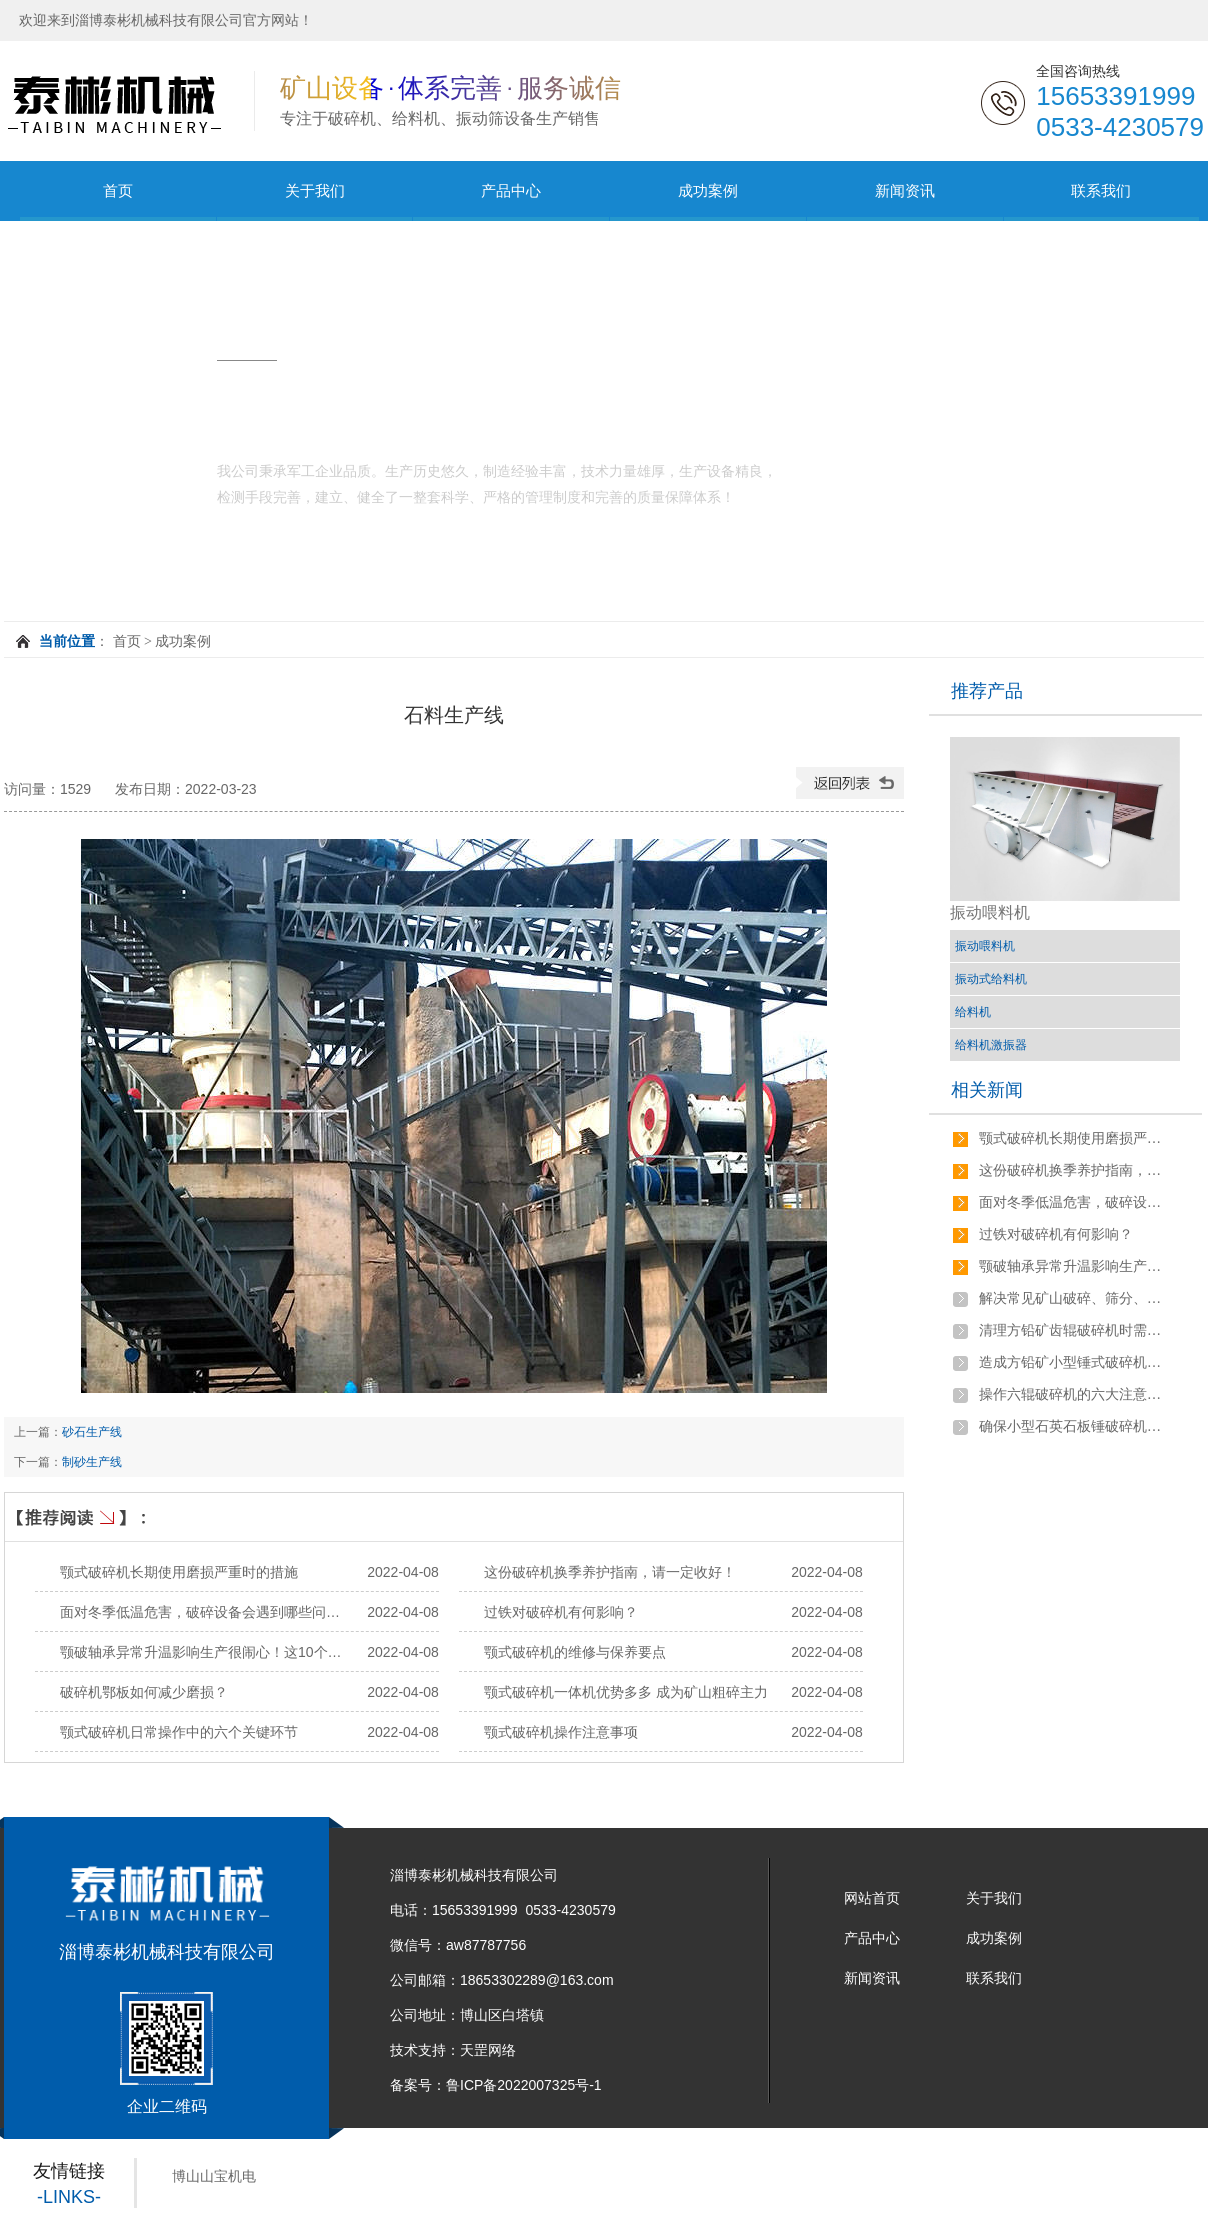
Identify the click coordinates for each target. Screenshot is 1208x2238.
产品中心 (511, 190)
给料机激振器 (991, 1045)
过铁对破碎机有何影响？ (561, 1612)
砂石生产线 (92, 1432)
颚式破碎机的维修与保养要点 (575, 1652)
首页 (118, 190)
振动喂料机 (985, 946)
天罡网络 (488, 2050)
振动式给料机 (991, 979)
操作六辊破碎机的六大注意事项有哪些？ (1074, 1394)
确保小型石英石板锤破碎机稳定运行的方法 (1074, 1426)
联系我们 (1101, 190)
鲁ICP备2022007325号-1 (524, 2085)
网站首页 (872, 1898)
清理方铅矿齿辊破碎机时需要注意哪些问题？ (1074, 1330)
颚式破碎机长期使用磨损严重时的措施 (179, 1572)
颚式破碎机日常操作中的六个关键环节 (179, 1732)
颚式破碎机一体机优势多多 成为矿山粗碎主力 (626, 1692)
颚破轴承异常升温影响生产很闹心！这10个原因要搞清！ (236, 1652)
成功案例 (708, 190)
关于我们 (315, 190)
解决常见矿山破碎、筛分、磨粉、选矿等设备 (1074, 1298)
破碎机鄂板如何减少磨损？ (144, 1692)
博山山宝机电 (214, 2176)
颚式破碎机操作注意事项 (561, 1732)
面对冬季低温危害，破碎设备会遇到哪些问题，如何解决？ (242, 1612)
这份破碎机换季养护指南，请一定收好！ (610, 1572)
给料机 (973, 1012)
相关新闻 (987, 1090)
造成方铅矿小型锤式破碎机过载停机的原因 (1074, 1362)
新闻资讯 (905, 190)
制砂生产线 (92, 1462)
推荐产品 (987, 691)
